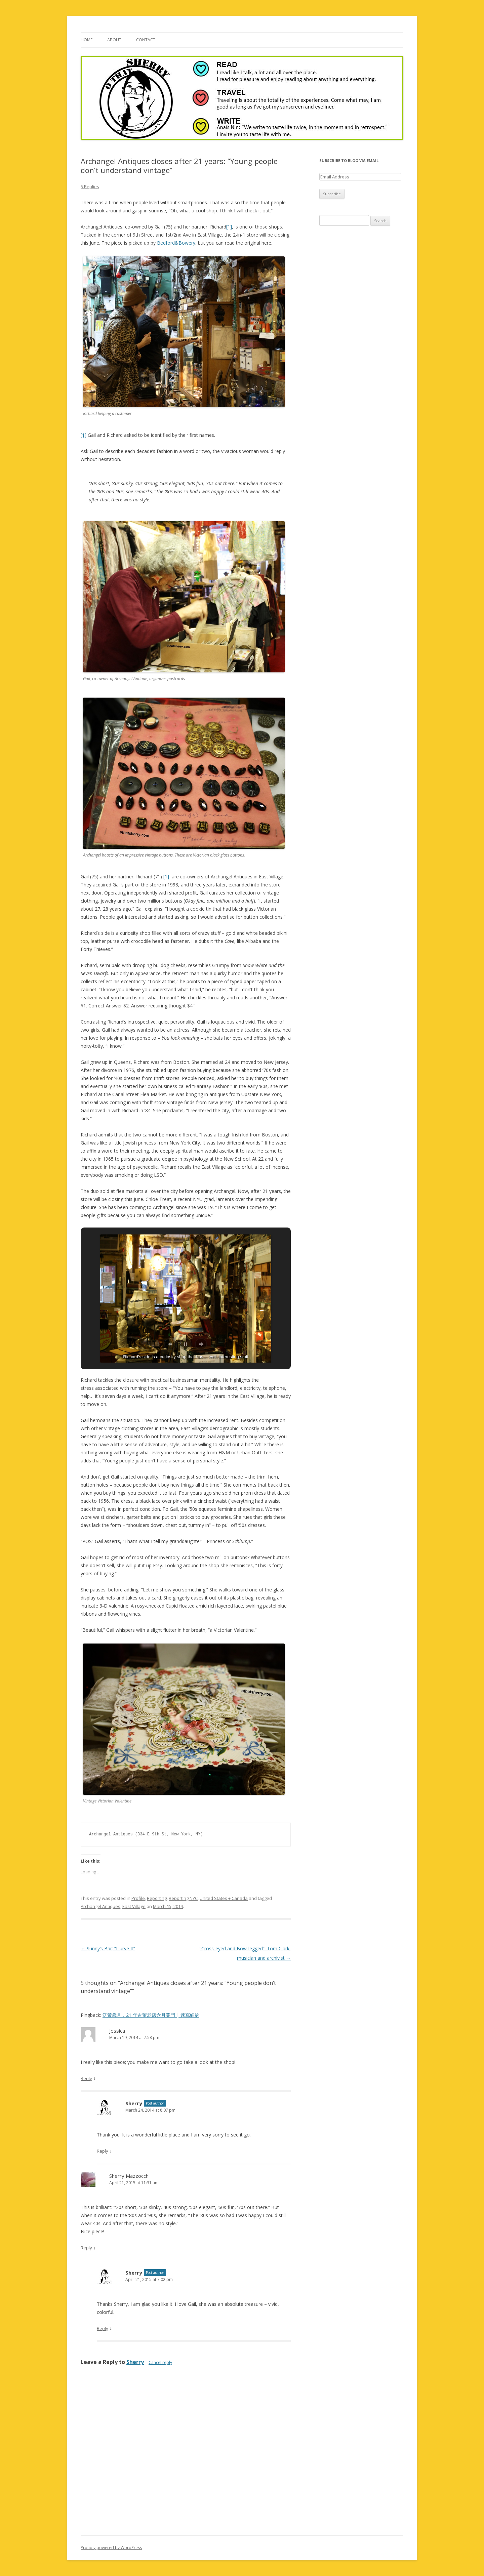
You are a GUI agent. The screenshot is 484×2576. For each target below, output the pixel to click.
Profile (138, 1898)
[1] (229, 226)
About (114, 40)
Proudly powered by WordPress (111, 2547)
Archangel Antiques (100, 1906)
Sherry (133, 2103)
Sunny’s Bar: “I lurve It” (108, 1948)
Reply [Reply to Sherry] (102, 2151)
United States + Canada (224, 1898)
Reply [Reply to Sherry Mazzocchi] (86, 2248)
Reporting (157, 1898)
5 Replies (90, 186)
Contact (145, 40)
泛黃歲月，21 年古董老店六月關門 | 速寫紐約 (151, 2015)
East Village (134, 1906)
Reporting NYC (183, 1898)
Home (86, 40)
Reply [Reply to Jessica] (86, 2078)
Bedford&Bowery (176, 243)
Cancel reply (160, 2362)
